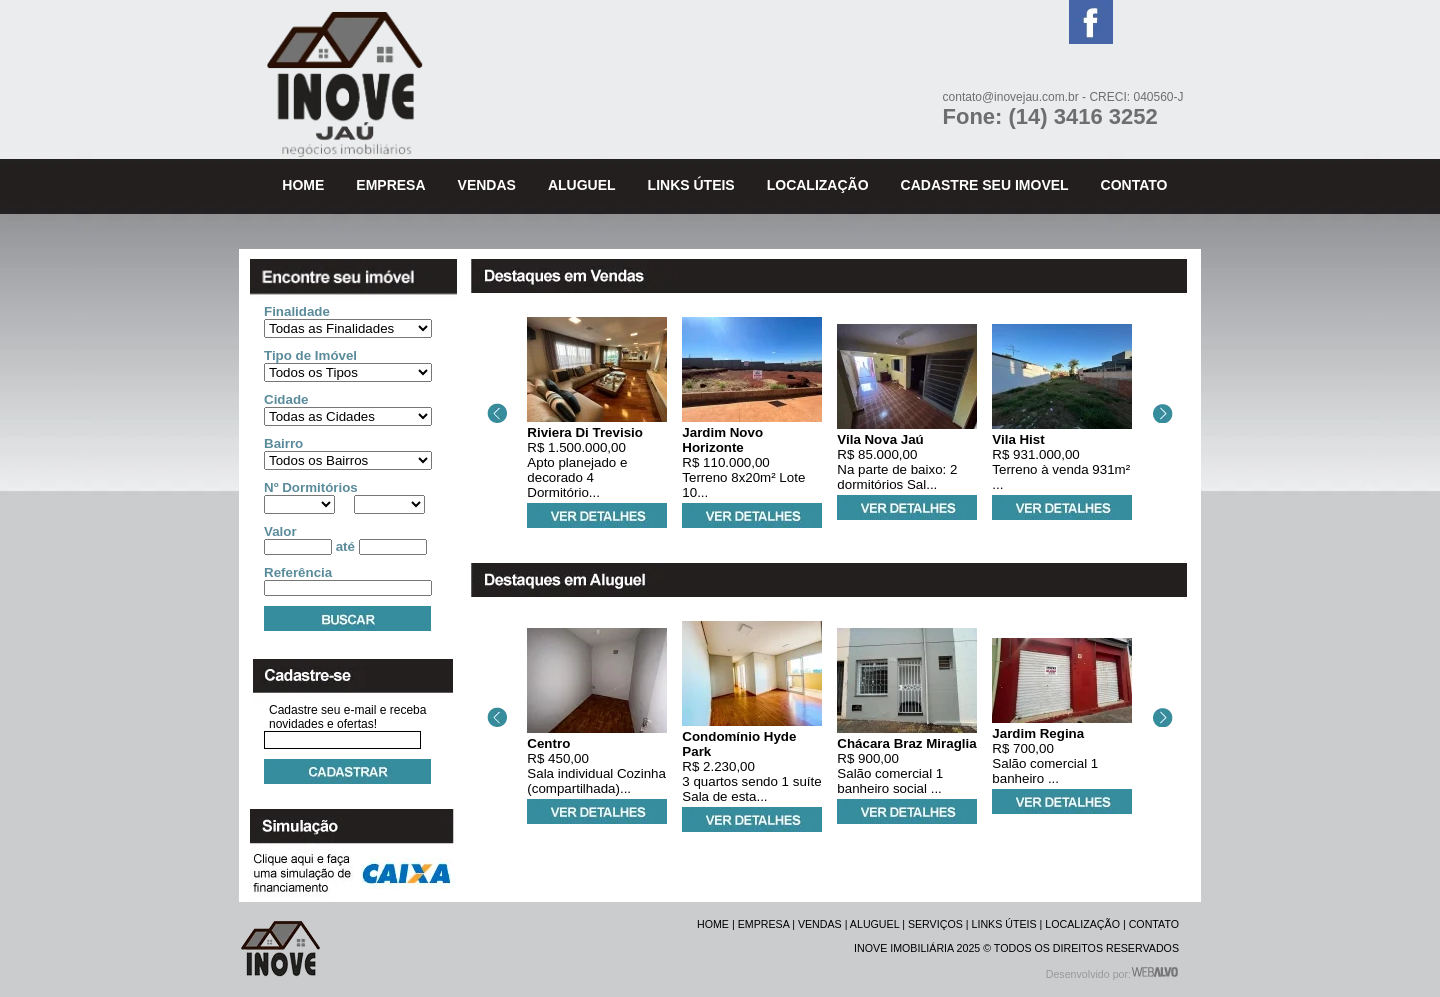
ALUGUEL (874, 924)
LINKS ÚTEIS (1004, 924)
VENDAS (820, 924)
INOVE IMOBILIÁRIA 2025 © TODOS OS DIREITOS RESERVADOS (1016, 948)
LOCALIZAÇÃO (1082, 924)
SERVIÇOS (935, 924)
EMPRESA (764, 924)
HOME (713, 924)
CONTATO (1154, 924)
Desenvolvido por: (1112, 974)
